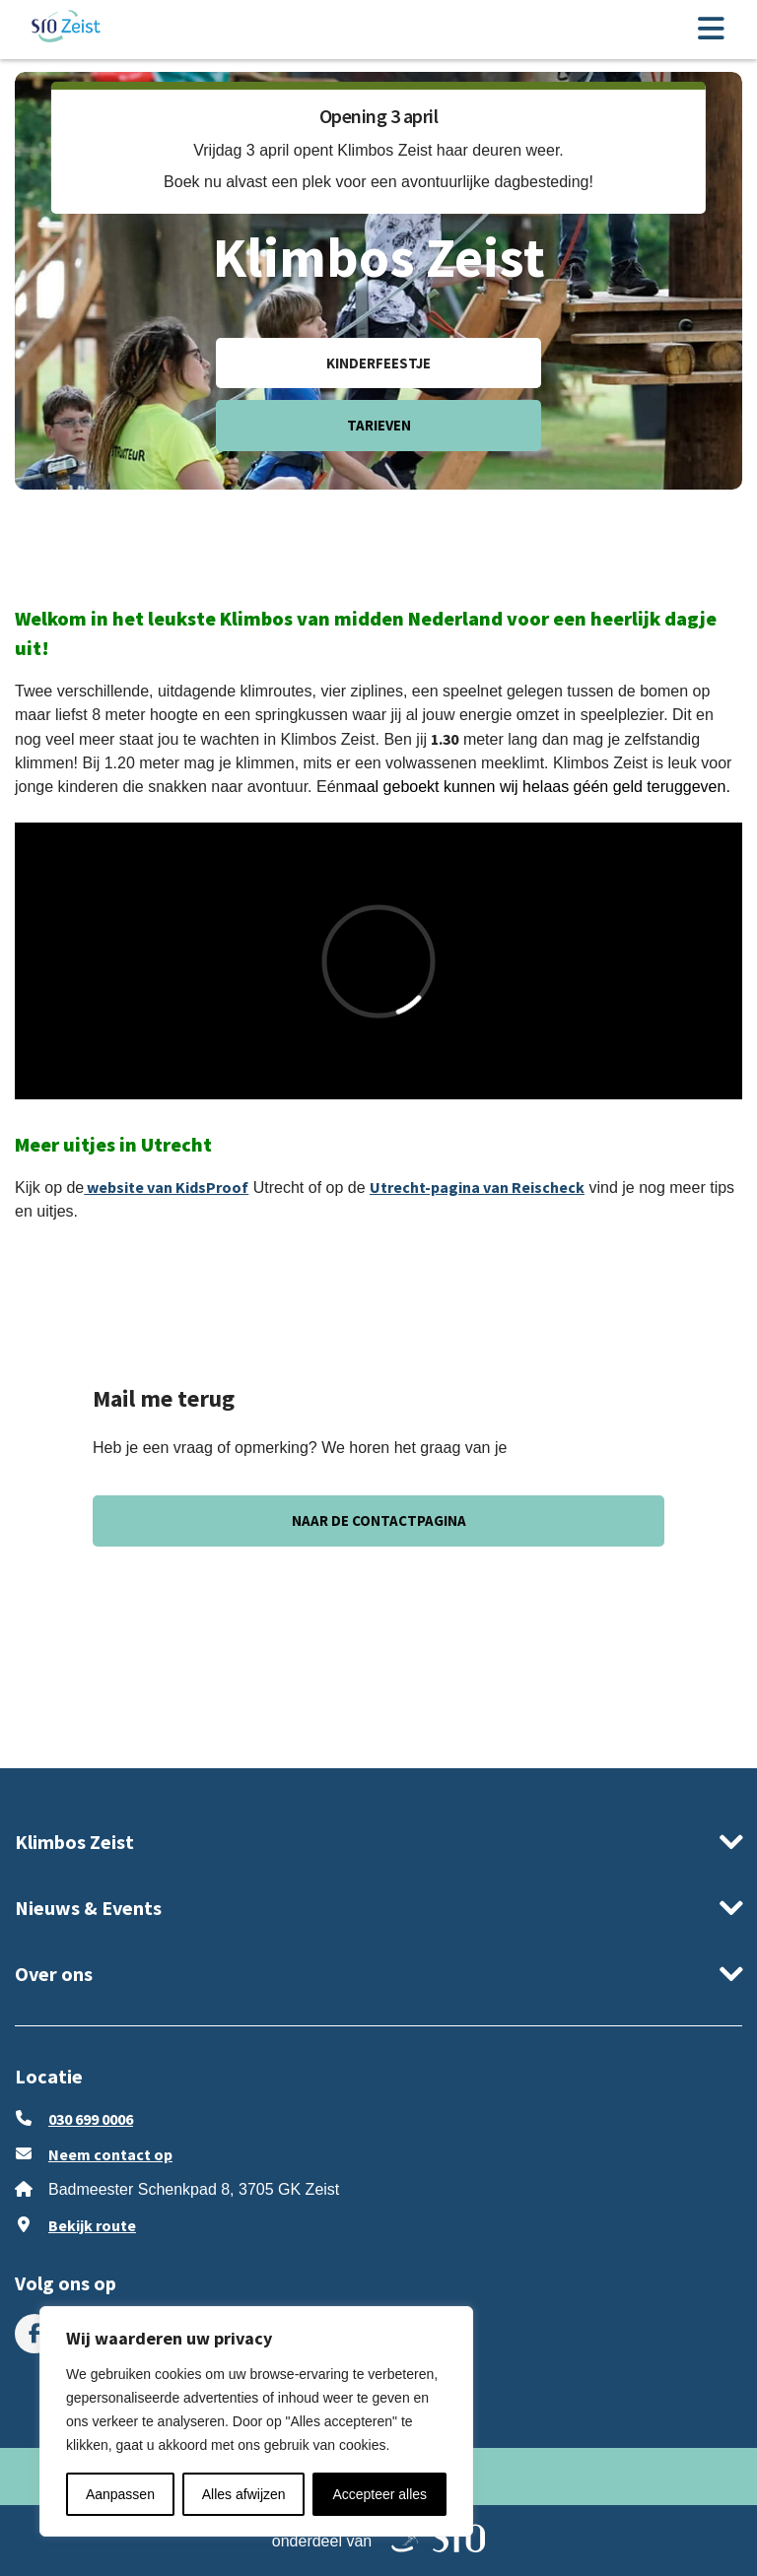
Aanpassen (120, 2494)
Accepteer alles (379, 2494)
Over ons (54, 1973)
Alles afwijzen (244, 2494)
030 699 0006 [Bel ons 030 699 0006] (90, 2119)
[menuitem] (34, 2333)
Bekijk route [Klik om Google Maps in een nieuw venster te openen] (92, 2225)
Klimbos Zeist (74, 1841)
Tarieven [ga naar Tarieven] (379, 425)
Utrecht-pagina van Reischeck (477, 1187)
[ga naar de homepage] (66, 29)
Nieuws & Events (88, 1907)
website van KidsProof (166, 1187)
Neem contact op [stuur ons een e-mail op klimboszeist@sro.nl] (110, 2154)
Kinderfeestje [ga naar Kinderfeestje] (378, 363)
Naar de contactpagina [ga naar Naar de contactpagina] (379, 1520)
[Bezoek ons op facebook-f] (34, 2333)
